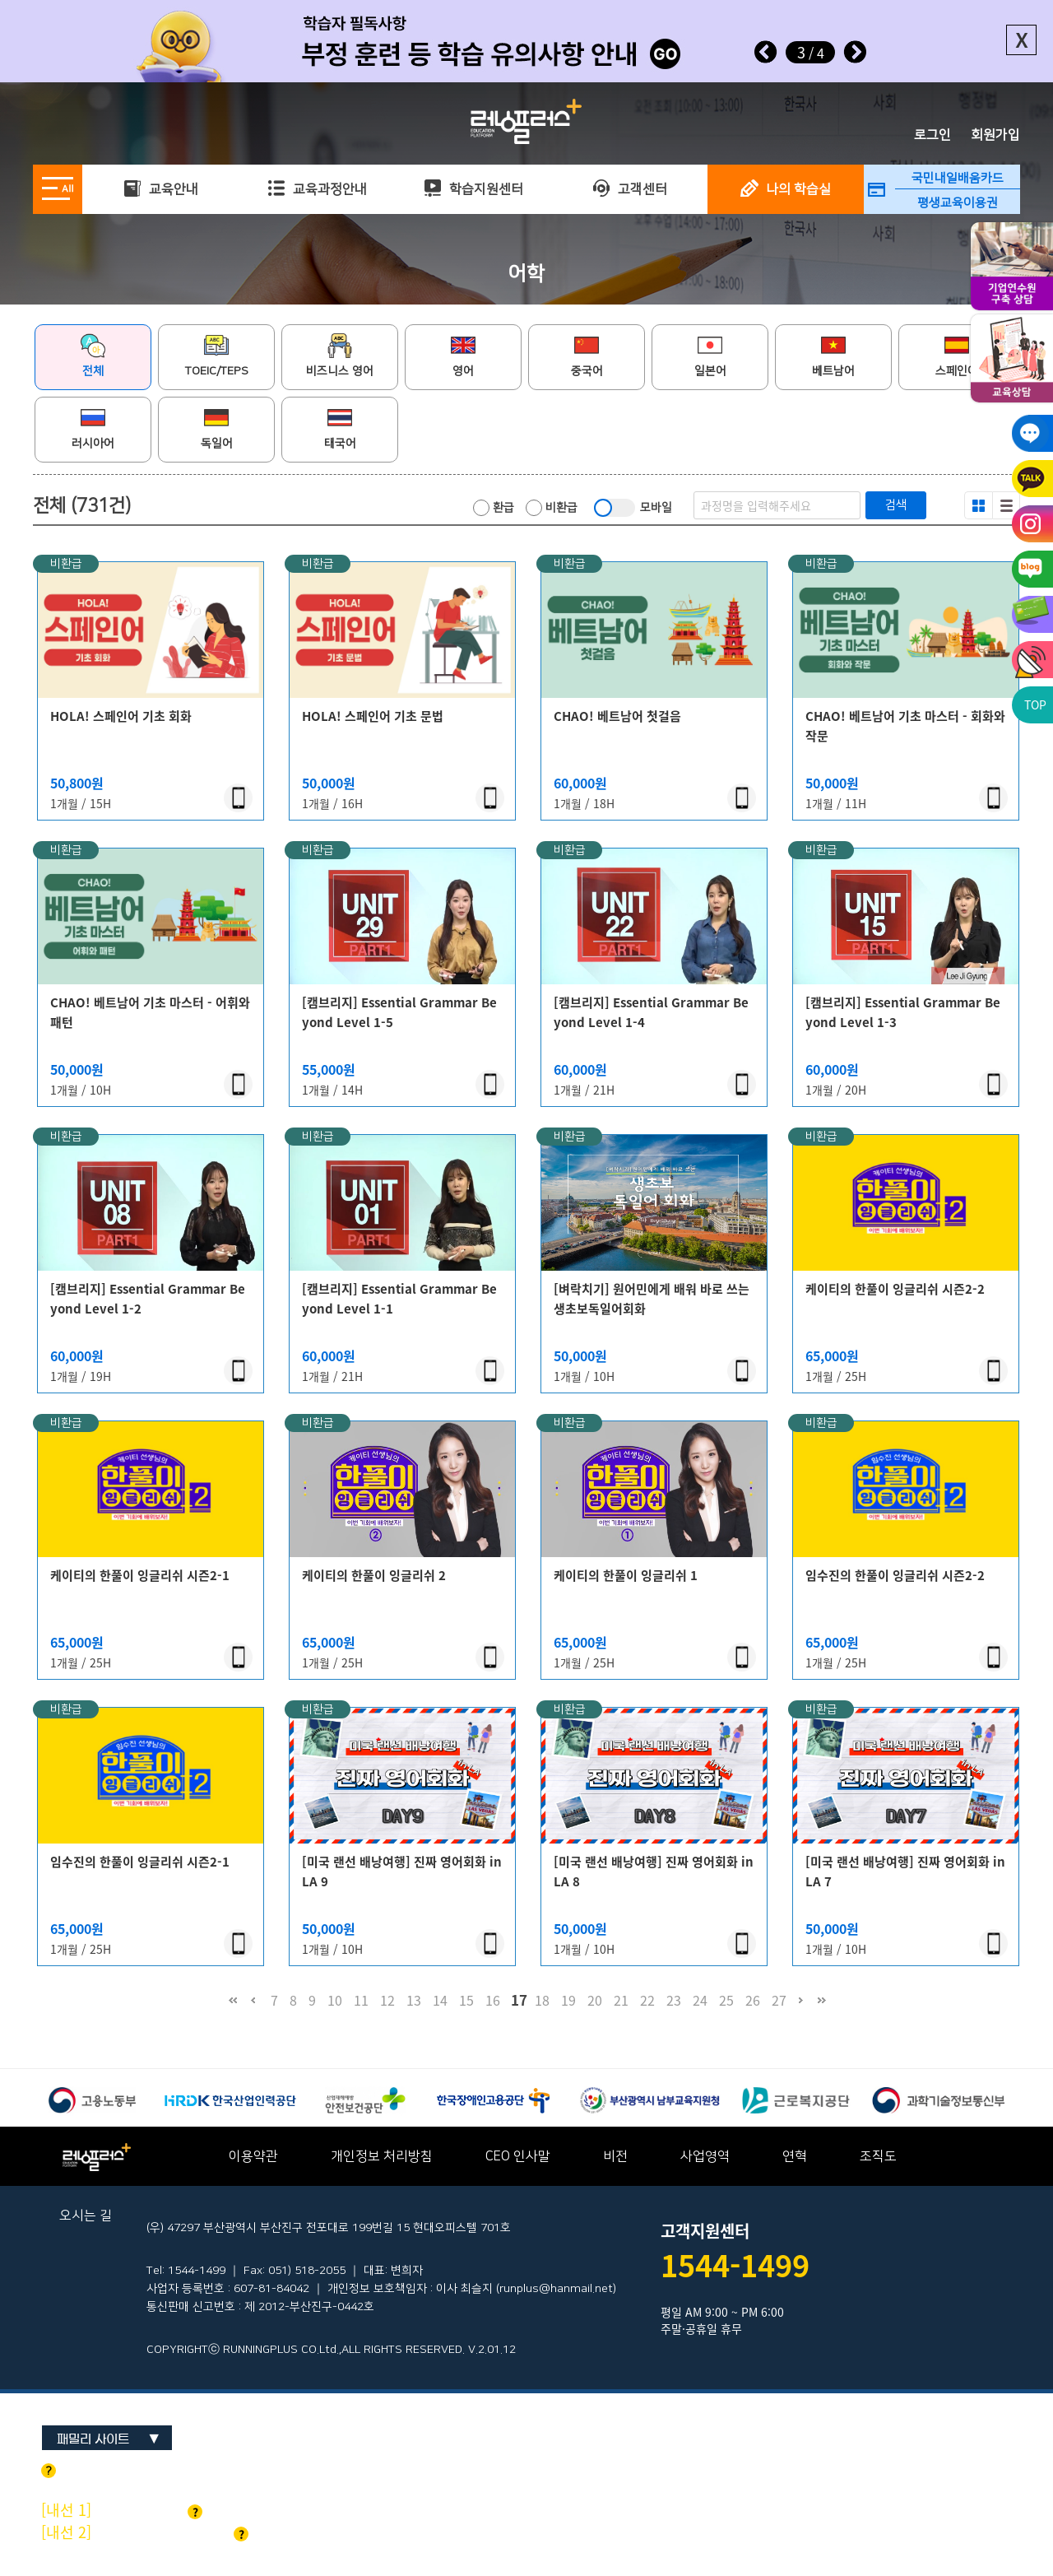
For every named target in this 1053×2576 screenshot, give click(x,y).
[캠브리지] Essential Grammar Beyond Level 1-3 (902, 1012)
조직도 (878, 2156)
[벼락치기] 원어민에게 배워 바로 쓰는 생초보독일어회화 (651, 1299)
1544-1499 (735, 2265)
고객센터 (629, 189)
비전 (615, 2156)
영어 (463, 355)
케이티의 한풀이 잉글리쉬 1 (626, 1575)
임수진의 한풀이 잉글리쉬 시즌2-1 (140, 1862)
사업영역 (705, 2156)
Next (854, 51)
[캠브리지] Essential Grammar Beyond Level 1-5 (399, 1012)
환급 (493, 507)
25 (726, 2000)
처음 (232, 2007)
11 (361, 2000)
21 (621, 2000)
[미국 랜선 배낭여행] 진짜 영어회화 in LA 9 (402, 1871)
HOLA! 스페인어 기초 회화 (121, 716)
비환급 (552, 507)
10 (334, 2000)
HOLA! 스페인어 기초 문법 (372, 716)
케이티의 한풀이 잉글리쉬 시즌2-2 (895, 1289)
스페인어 (956, 355)
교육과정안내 (317, 189)
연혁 (794, 2156)
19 (568, 2000)
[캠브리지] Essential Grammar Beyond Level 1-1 (399, 1299)
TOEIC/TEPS (216, 355)
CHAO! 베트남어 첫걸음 (617, 716)
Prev (765, 51)
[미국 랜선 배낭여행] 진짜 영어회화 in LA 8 (654, 1871)
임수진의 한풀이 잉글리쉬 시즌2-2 (895, 1575)
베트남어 (833, 355)
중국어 (587, 355)
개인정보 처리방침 (382, 2156)
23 (673, 2000)
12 (387, 2000)
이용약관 (253, 2156)
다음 (801, 2007)
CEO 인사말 (517, 2156)
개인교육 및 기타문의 (144, 2532)
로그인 (932, 135)
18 (542, 2000)
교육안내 (160, 189)
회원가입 (995, 135)
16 (492, 2000)
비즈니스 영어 (339, 355)
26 (752, 2000)
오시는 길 (85, 2215)
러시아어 (93, 428)
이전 (253, 2007)
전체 (93, 355)
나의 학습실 (785, 189)
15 (466, 2000)
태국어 (340, 428)
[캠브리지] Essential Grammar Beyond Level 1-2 (147, 1299)
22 (647, 2000)
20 (594, 2000)
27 (779, 2000)
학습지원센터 (473, 189)
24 (700, 2000)
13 (413, 2000)
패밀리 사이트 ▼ (108, 2439)
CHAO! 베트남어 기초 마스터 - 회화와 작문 (905, 726)
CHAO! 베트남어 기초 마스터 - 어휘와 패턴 (150, 1012)
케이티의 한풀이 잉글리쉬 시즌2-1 (140, 1575)
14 (440, 2000)
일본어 (710, 355)
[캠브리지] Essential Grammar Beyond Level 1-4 (651, 1012)
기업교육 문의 (121, 2510)
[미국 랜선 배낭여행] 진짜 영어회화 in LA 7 (905, 1871)
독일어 (217, 428)
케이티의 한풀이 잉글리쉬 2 (374, 1575)
